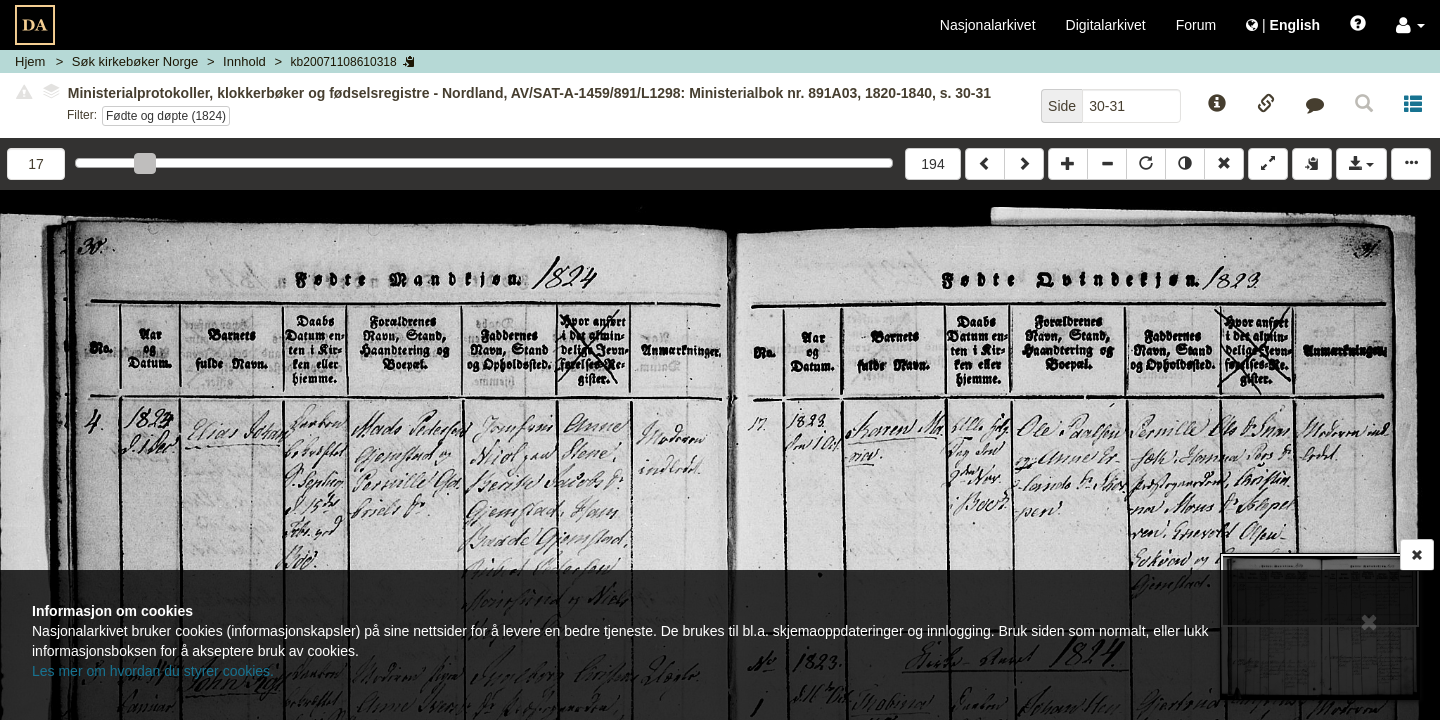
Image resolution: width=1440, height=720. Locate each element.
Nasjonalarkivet (988, 25)
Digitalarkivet (1106, 25)
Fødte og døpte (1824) (166, 116)
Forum (1196, 25)
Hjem (30, 61)
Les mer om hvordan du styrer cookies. (153, 671)
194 (932, 164)
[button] (1410, 25)
